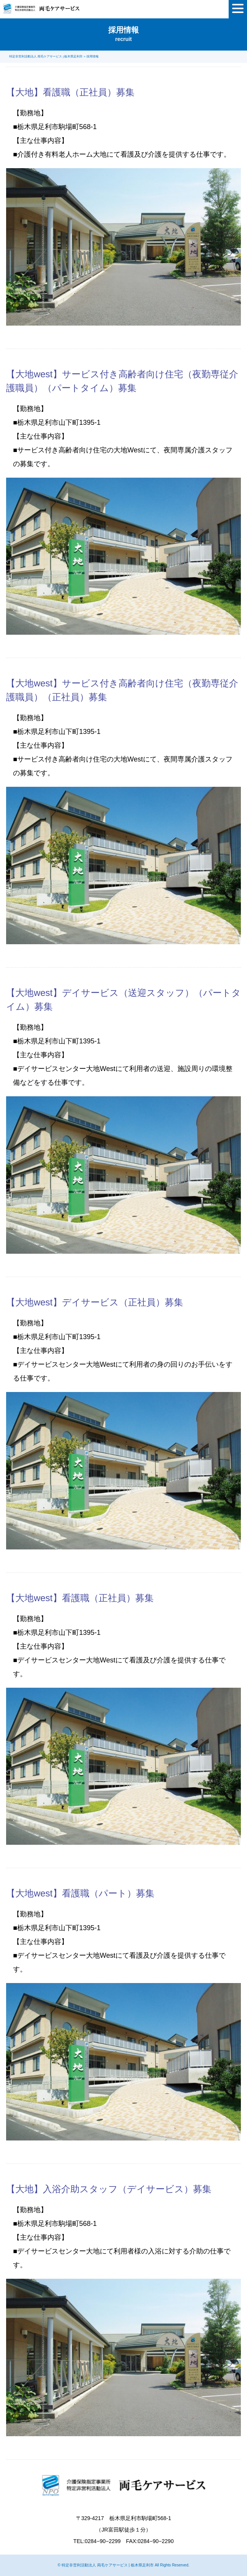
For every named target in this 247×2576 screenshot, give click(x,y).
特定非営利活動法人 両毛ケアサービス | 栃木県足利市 (108, 2565)
